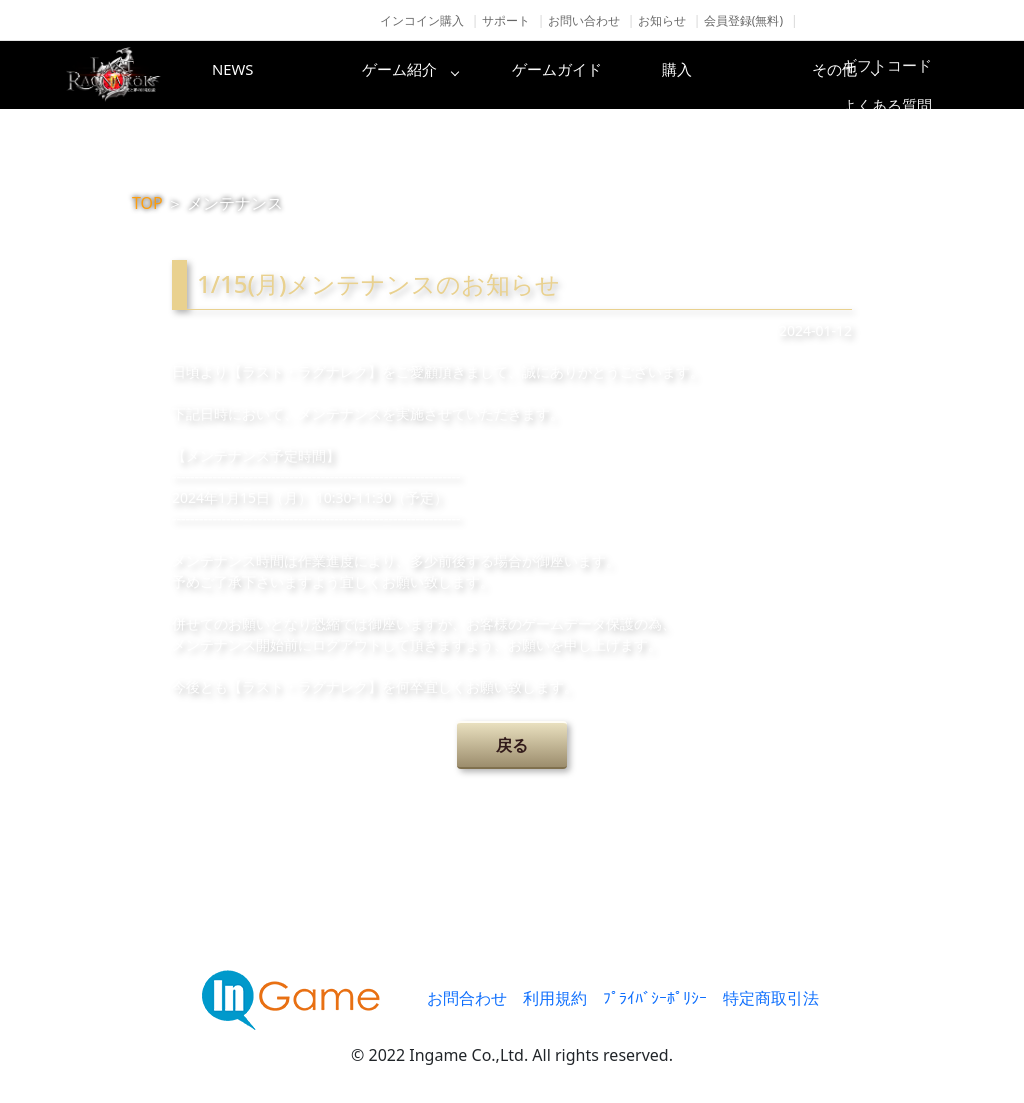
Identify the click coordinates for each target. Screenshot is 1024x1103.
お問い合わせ (584, 20)
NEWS (267, 75)
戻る (512, 745)
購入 (747, 75)
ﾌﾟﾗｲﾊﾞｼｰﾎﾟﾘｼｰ (655, 998)
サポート (506, 20)
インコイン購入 (422, 20)
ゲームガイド (587, 75)
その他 (907, 75)
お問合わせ (467, 998)
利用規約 (555, 998)
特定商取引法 (771, 998)
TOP (147, 203)
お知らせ (662, 20)
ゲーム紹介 (427, 75)
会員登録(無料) (743, 20)
